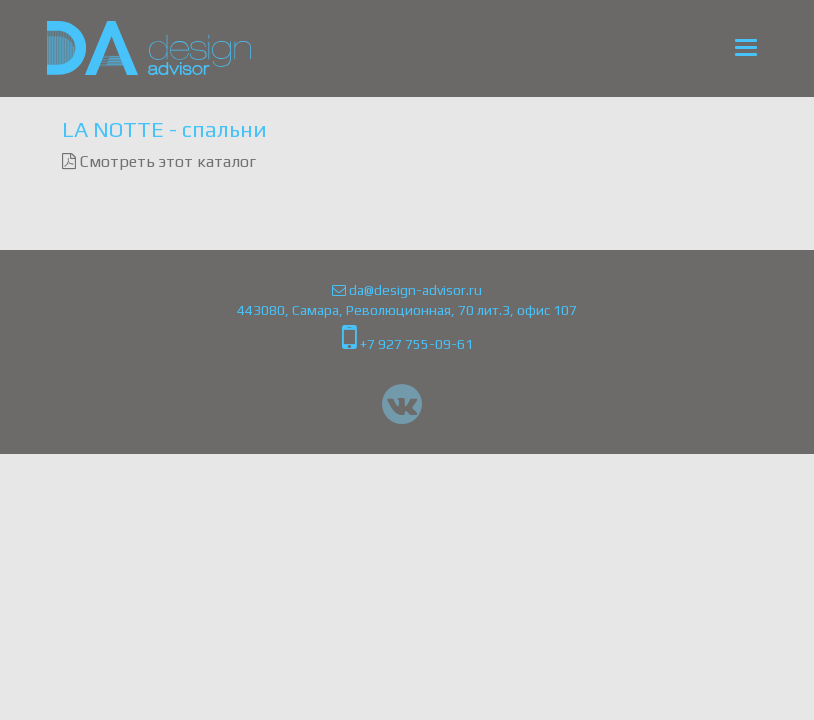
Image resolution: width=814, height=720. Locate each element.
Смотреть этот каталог (159, 161)
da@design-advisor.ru (407, 290)
